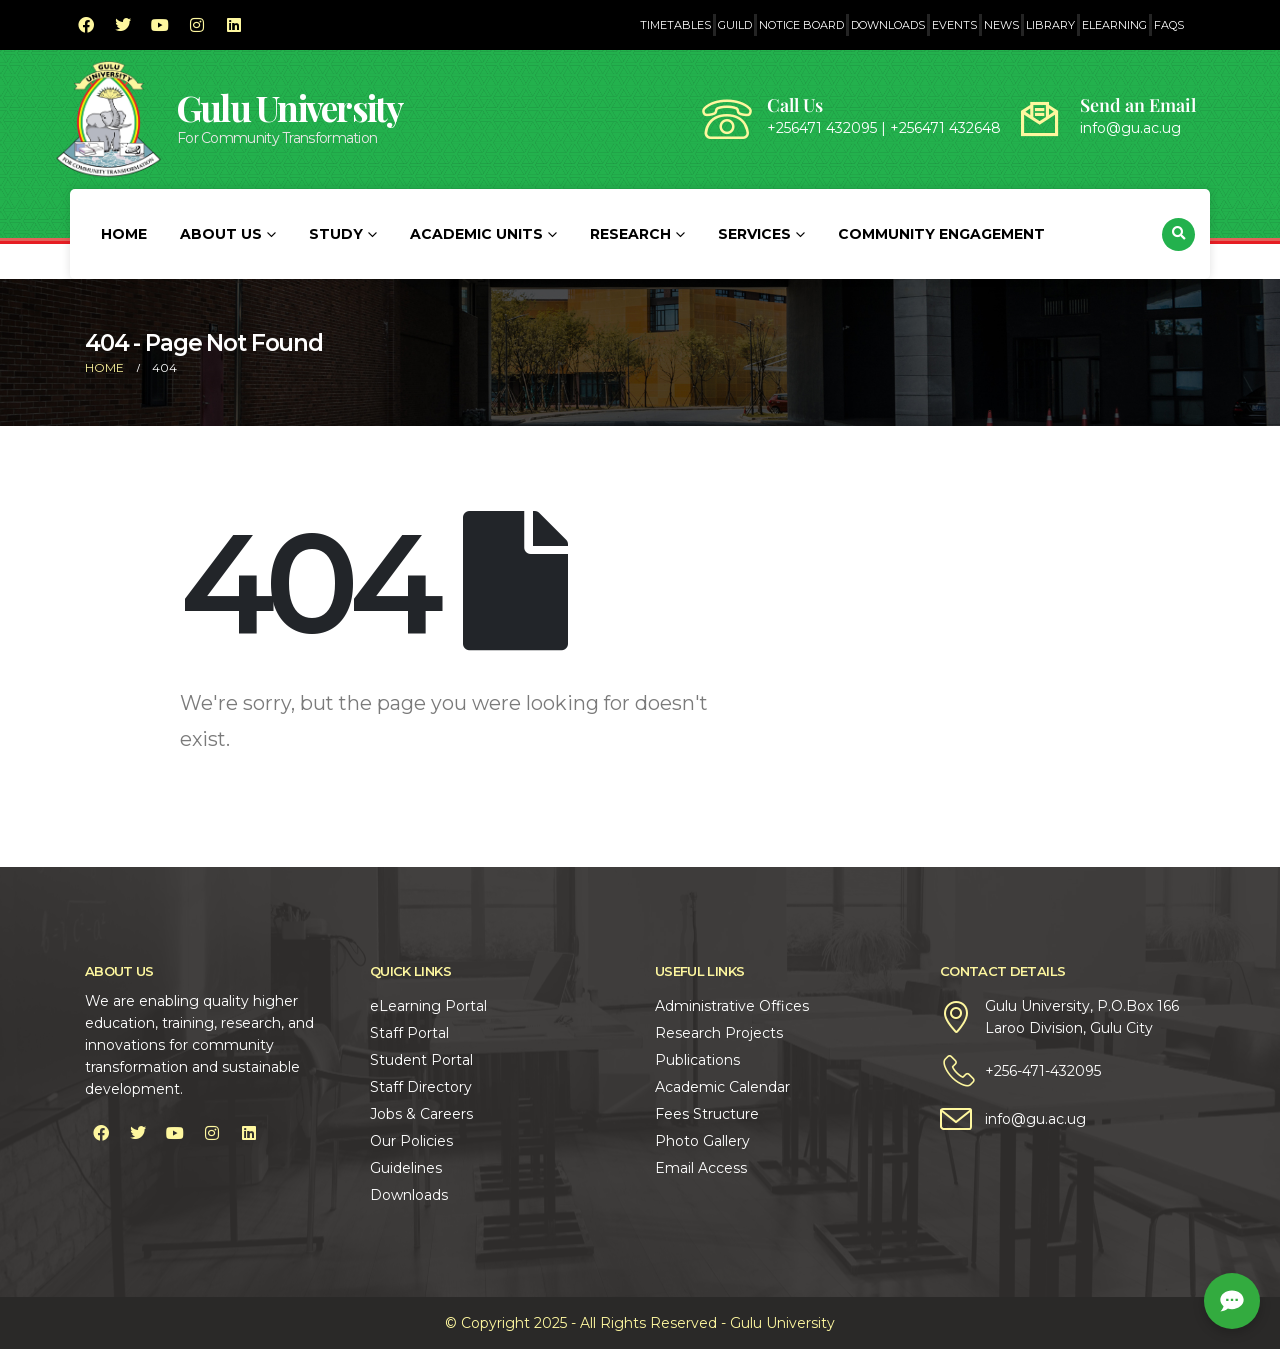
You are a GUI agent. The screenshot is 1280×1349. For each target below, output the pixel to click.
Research (630, 234)
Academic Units (476, 234)
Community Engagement (941, 234)
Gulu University (290, 107)
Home (124, 234)
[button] (1178, 234)
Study (336, 234)
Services (754, 234)
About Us (221, 234)
